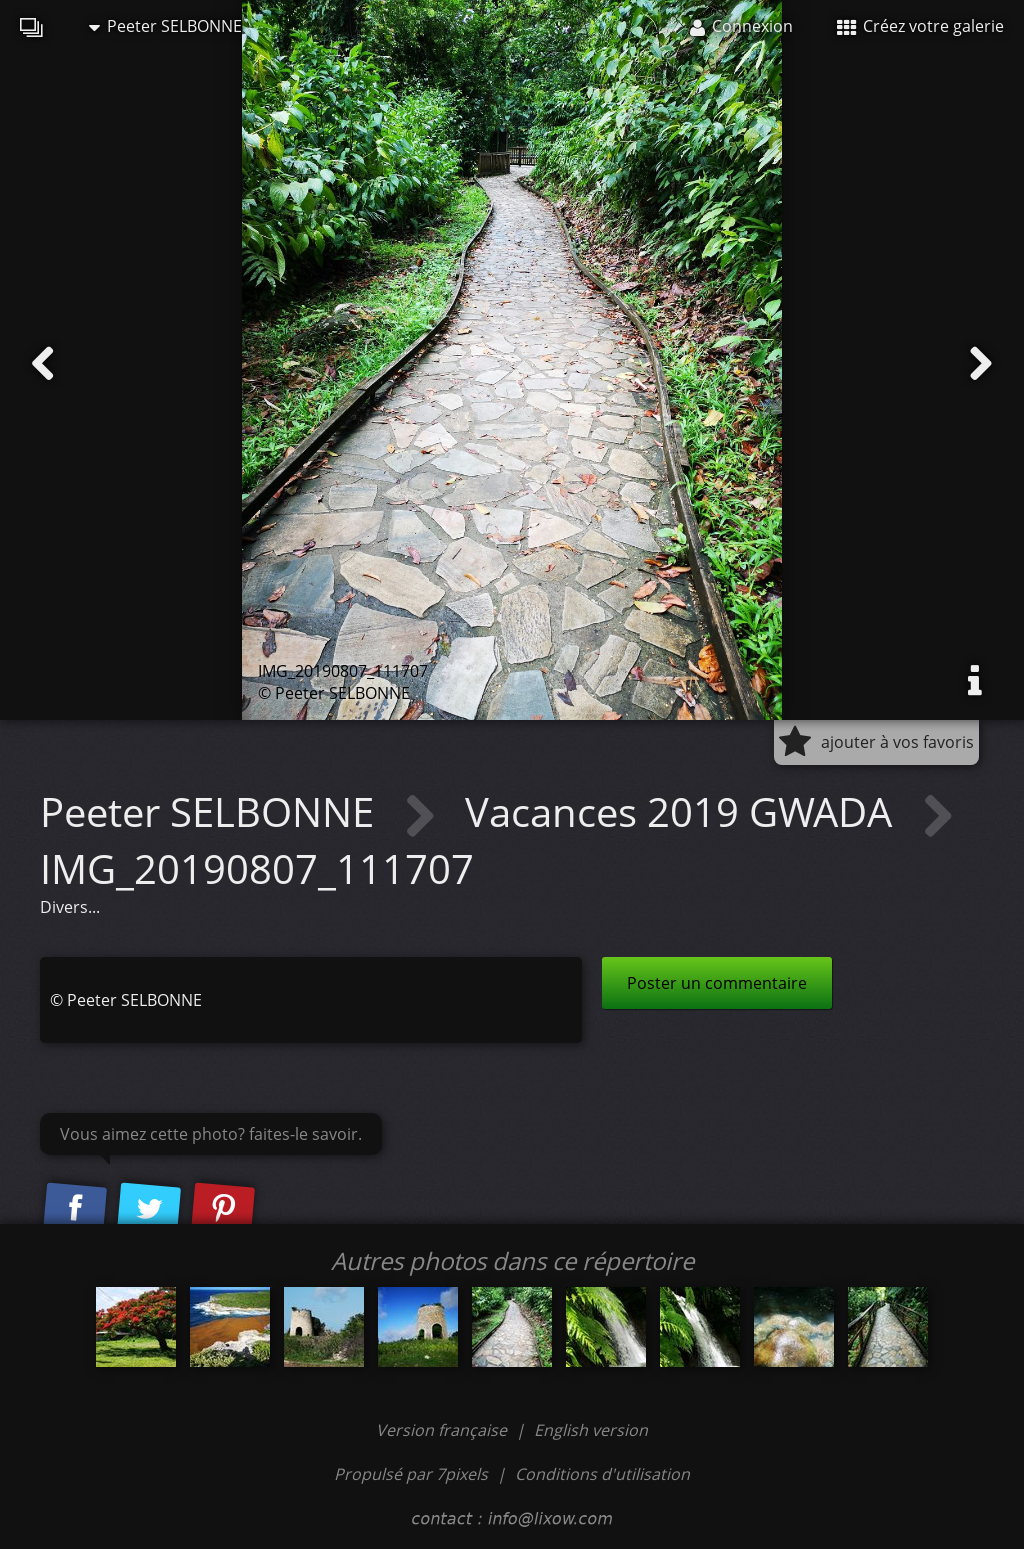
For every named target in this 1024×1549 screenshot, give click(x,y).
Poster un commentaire (717, 983)
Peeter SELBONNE (165, 26)
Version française (443, 1430)
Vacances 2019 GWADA (683, 811)
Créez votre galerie (920, 26)
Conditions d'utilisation (602, 1474)
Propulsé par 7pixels (411, 1474)
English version (591, 1430)
